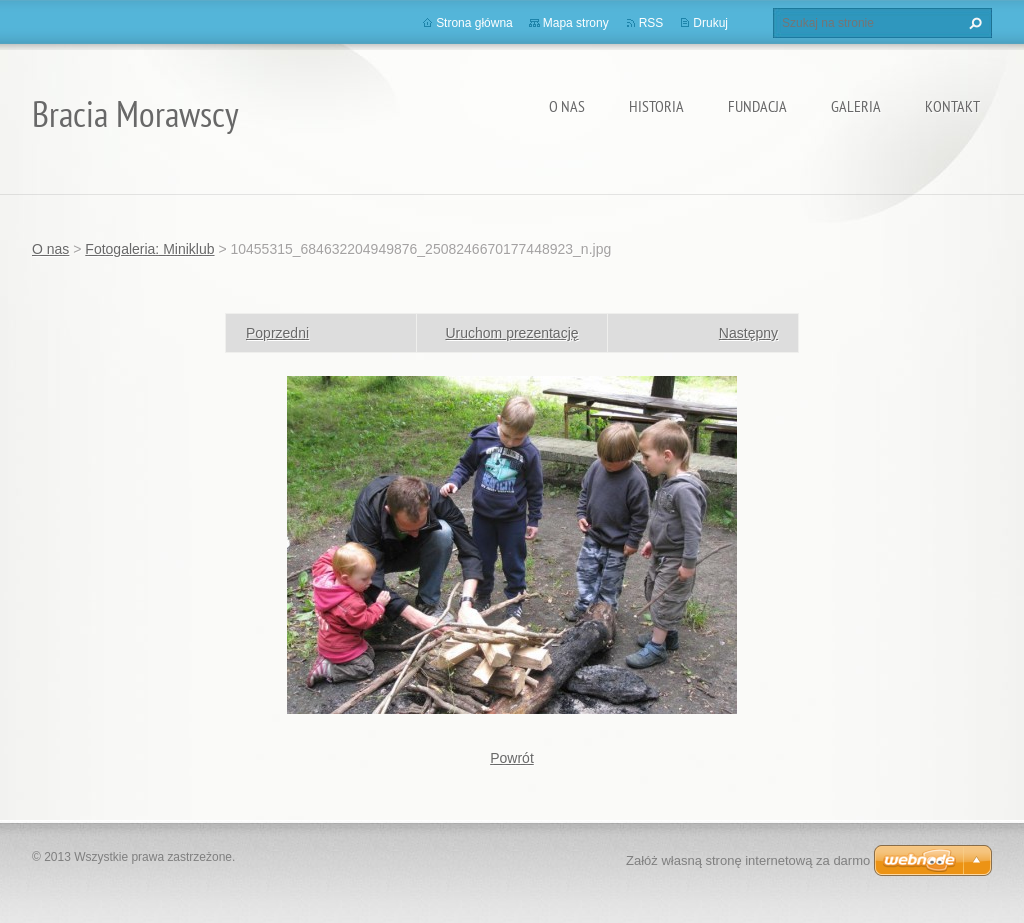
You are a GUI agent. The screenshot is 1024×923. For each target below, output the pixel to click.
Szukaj (973, 23)
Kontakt (952, 106)
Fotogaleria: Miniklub (149, 249)
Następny (748, 333)
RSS (651, 23)
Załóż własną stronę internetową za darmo (748, 860)
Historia (656, 106)
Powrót (512, 758)
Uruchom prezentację (511, 333)
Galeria (856, 106)
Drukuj (710, 23)
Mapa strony (576, 23)
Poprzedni (277, 333)
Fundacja (757, 106)
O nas (567, 106)
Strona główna (474, 23)
